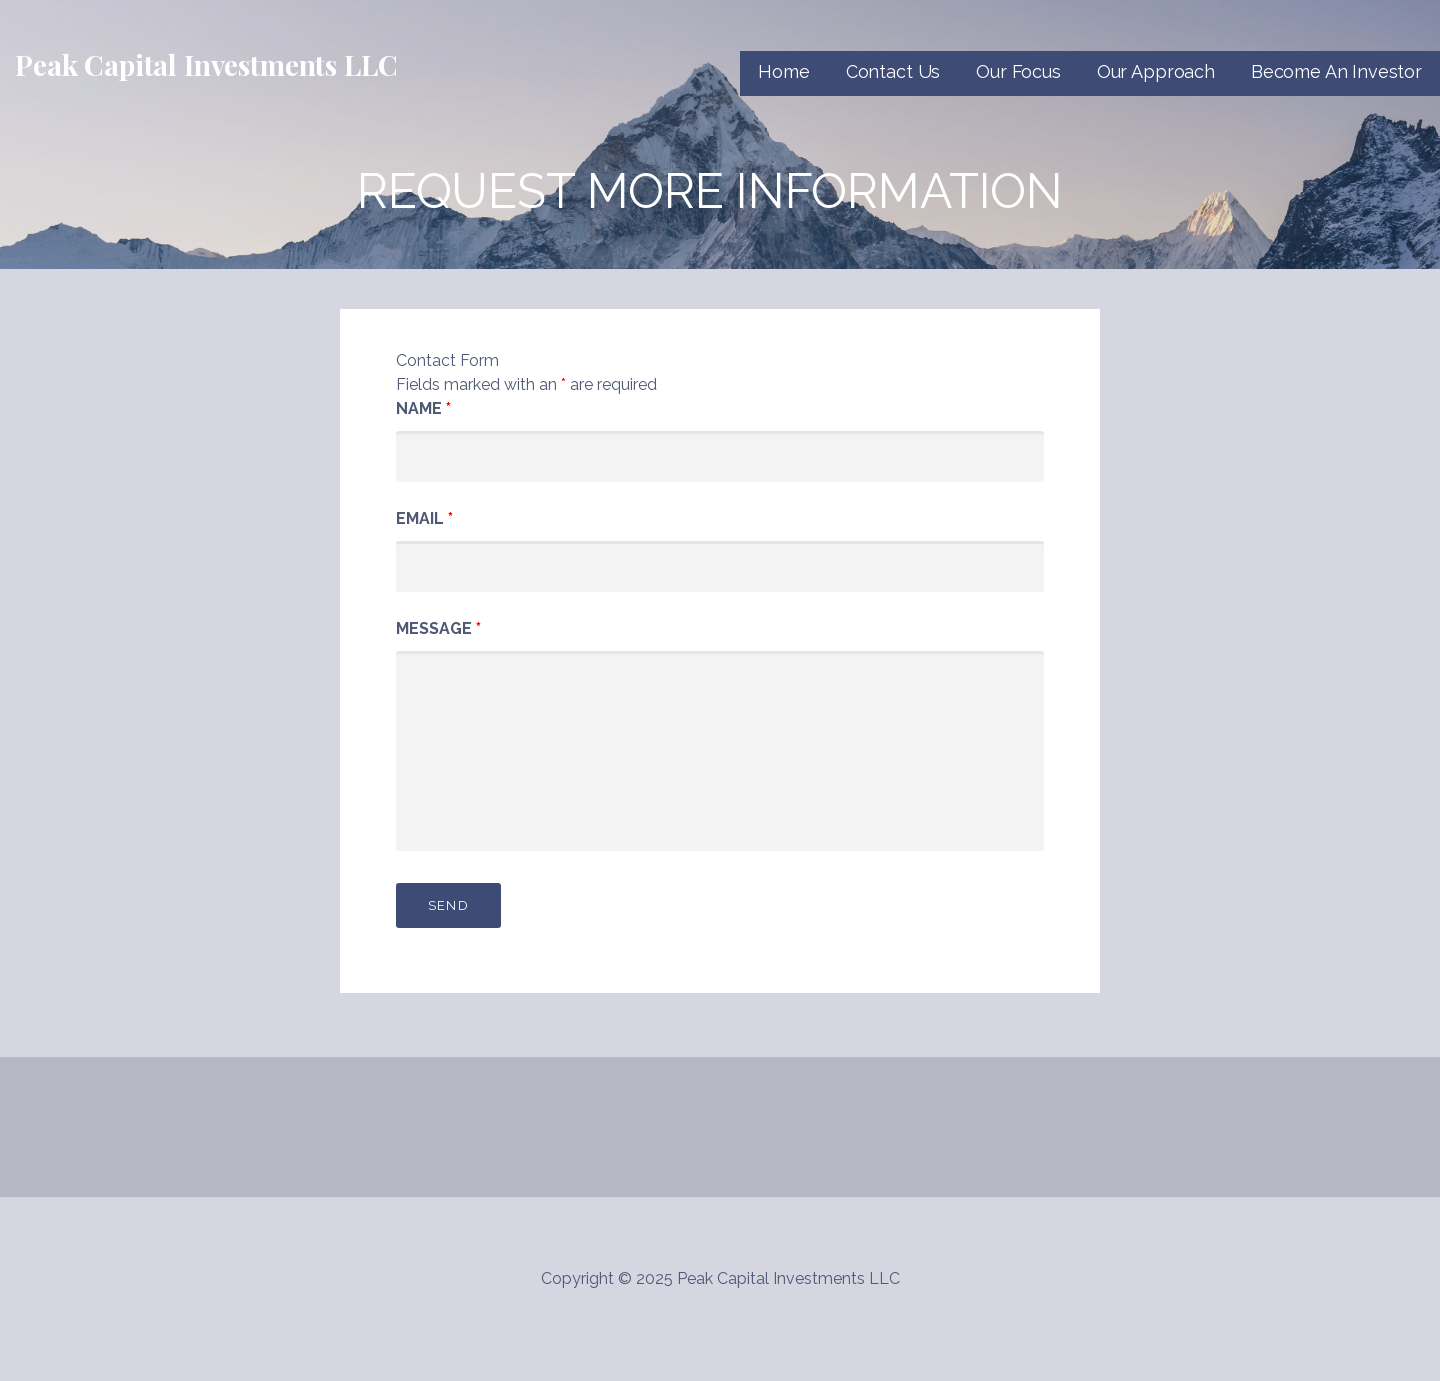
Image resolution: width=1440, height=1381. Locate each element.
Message (438, 628)
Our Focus (1018, 71)
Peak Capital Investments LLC (206, 64)
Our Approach (1156, 71)
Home (783, 71)
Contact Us (893, 71)
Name (423, 408)
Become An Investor (1336, 71)
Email (424, 518)
